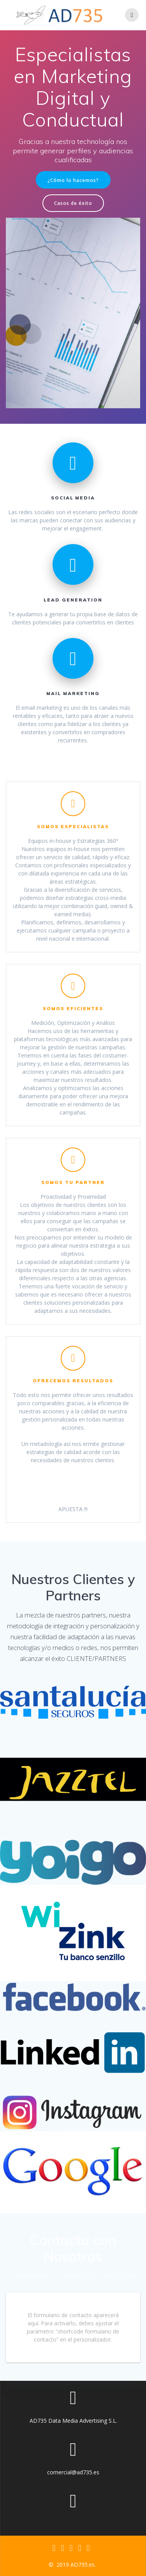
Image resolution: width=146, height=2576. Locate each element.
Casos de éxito (73, 203)
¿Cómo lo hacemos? (73, 180)
